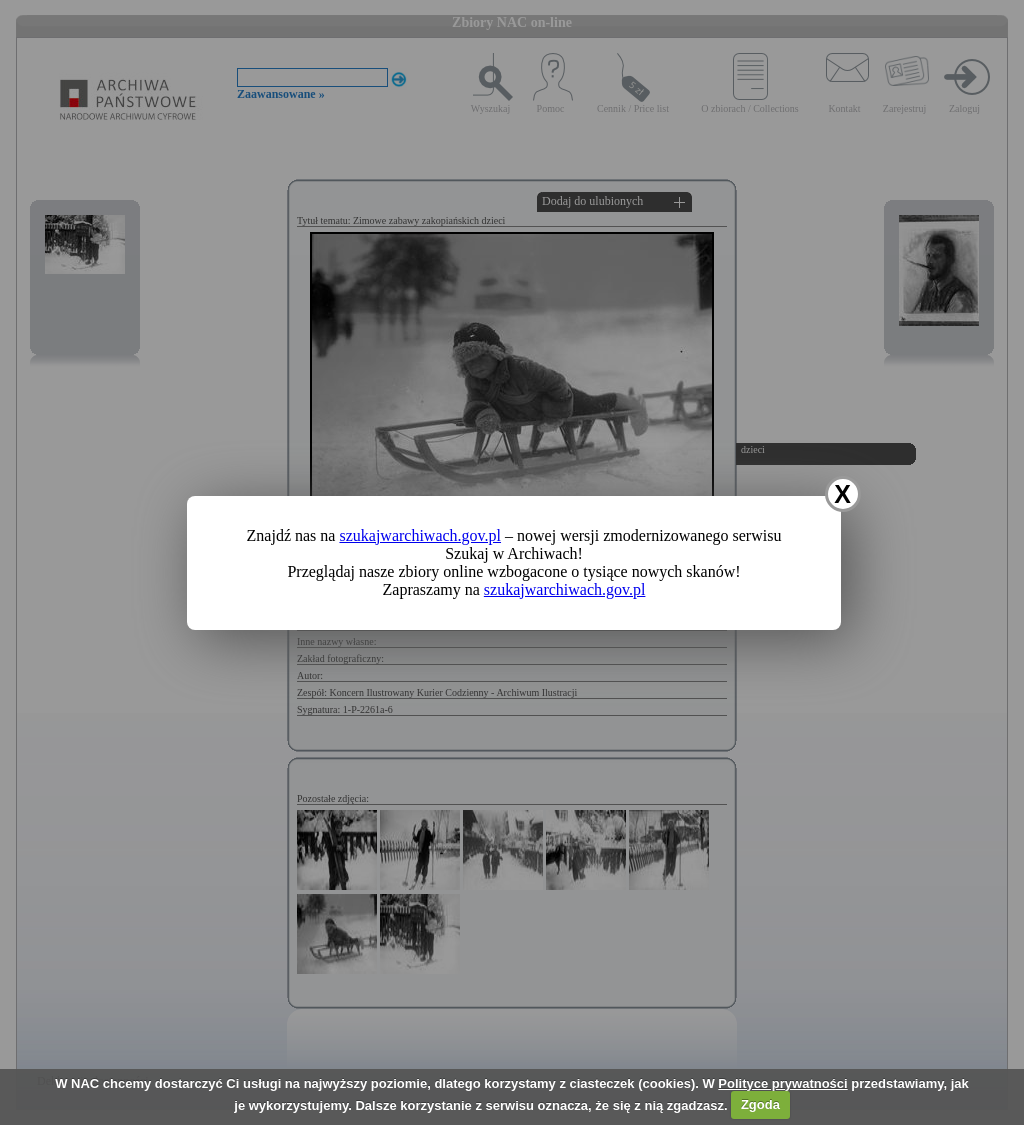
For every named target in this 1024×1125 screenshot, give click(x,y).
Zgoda (760, 1104)
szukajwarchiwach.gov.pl (420, 535)
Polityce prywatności (782, 1083)
